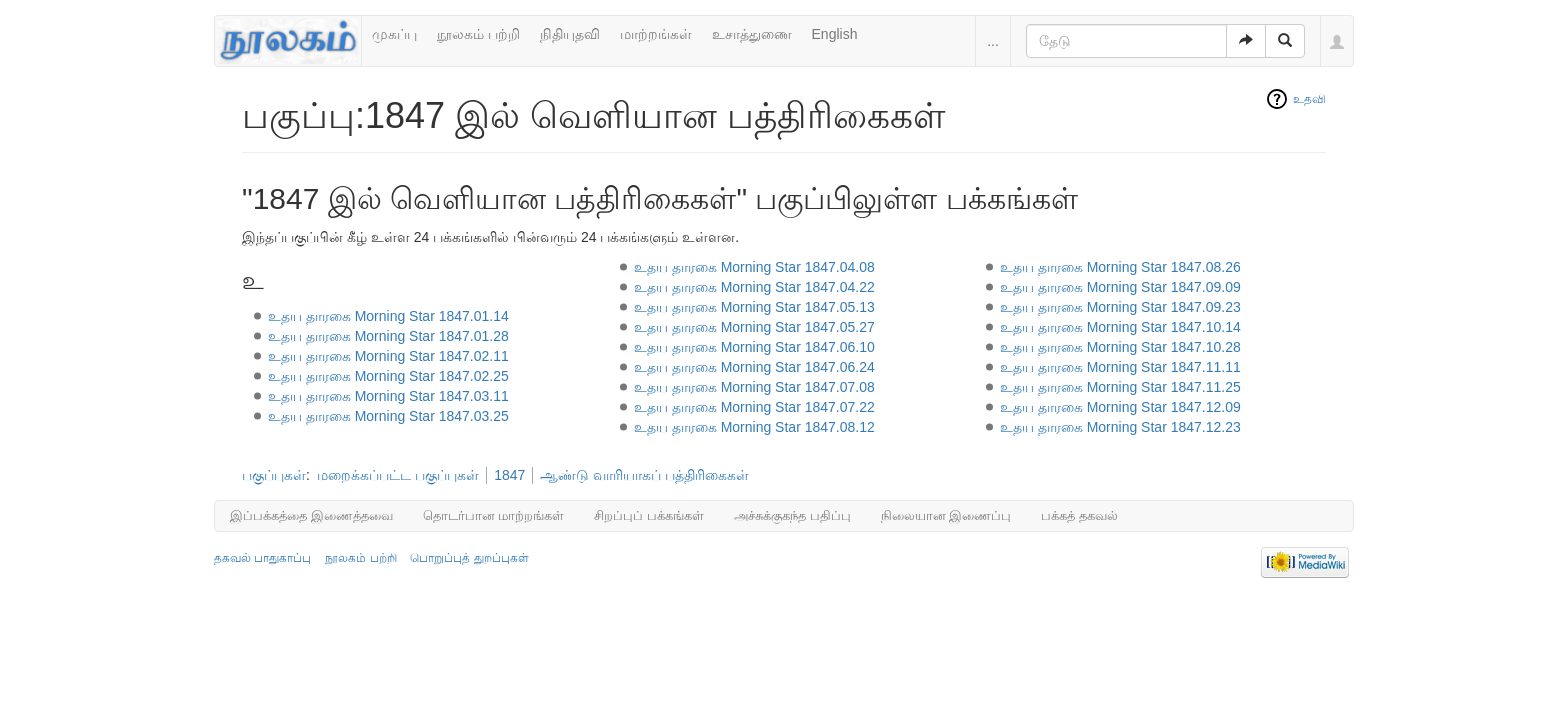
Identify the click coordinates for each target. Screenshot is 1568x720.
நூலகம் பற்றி (478, 34)
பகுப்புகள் (274, 475)
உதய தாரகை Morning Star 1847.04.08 (754, 267)
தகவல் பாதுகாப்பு (262, 558)
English (835, 34)
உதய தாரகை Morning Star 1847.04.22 (754, 287)
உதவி (1309, 99)
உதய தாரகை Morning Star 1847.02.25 (388, 376)
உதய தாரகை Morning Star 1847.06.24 (754, 367)
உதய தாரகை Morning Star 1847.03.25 (388, 416)
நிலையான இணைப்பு (946, 515)
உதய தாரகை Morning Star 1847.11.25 (1120, 387)
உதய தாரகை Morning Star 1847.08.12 (754, 427)
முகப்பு (394, 34)
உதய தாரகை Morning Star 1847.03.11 (388, 396)
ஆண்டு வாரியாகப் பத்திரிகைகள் (644, 475)
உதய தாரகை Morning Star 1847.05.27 (754, 327)
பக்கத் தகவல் (1079, 515)
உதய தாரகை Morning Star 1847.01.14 (388, 316)
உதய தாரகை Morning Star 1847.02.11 (388, 356)
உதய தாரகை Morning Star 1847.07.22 (754, 407)
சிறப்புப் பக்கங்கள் (649, 515)
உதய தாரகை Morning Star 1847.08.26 (1120, 267)
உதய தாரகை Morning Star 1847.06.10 (754, 347)
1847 (509, 475)
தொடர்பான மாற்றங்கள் (494, 515)
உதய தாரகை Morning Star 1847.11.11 (1120, 367)
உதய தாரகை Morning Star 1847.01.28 (388, 336)
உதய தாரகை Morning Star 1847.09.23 (1120, 307)
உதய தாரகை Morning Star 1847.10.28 (1120, 347)
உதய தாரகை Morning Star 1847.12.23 (1120, 427)
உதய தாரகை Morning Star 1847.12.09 (1120, 407)
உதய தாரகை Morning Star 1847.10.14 (1120, 327)
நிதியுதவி (570, 34)
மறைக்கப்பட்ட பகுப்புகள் (398, 475)
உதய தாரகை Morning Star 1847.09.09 (1120, 287)
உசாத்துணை (752, 34)
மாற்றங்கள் (656, 34)
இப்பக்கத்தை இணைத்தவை (311, 515)
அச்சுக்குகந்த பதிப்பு (792, 515)
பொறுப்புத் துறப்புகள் (469, 558)
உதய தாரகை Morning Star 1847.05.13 (754, 307)
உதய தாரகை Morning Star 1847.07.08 (754, 387)
